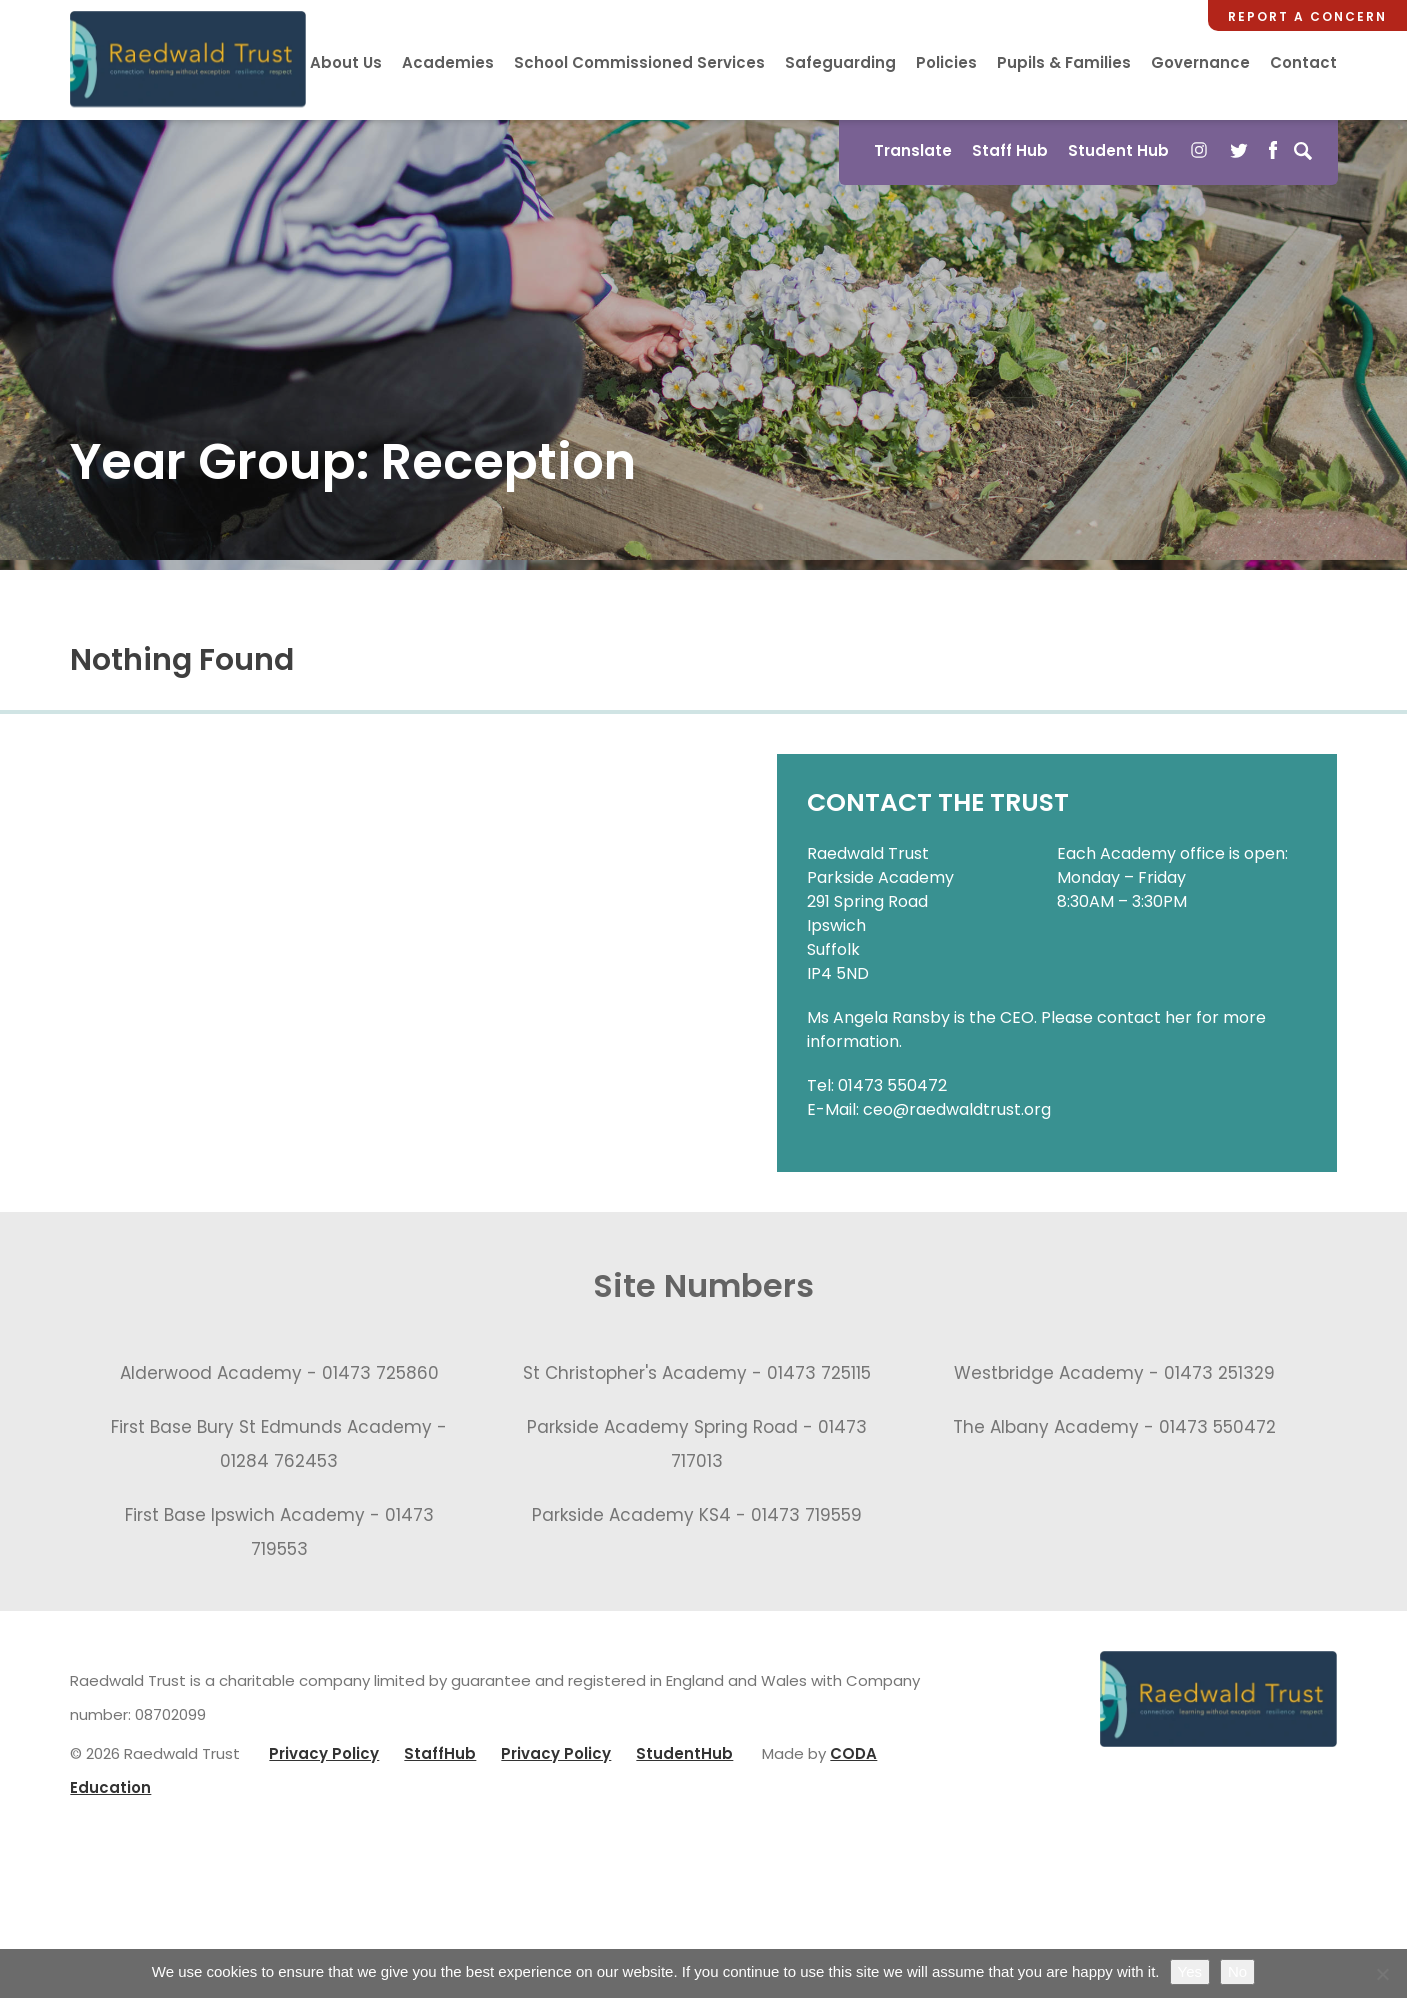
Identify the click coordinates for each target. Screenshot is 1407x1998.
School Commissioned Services (639, 62)
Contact (1303, 62)
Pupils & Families (1064, 62)
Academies (448, 62)
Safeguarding (840, 62)
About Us (346, 62)
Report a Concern (1307, 16)
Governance (1200, 62)
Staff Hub (1008, 150)
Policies (946, 62)
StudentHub (684, 1758)
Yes (1190, 1971)
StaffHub (440, 1758)
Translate (911, 150)
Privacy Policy (324, 1758)
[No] (1382, 1974)
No (1237, 1971)
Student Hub (1116, 150)
